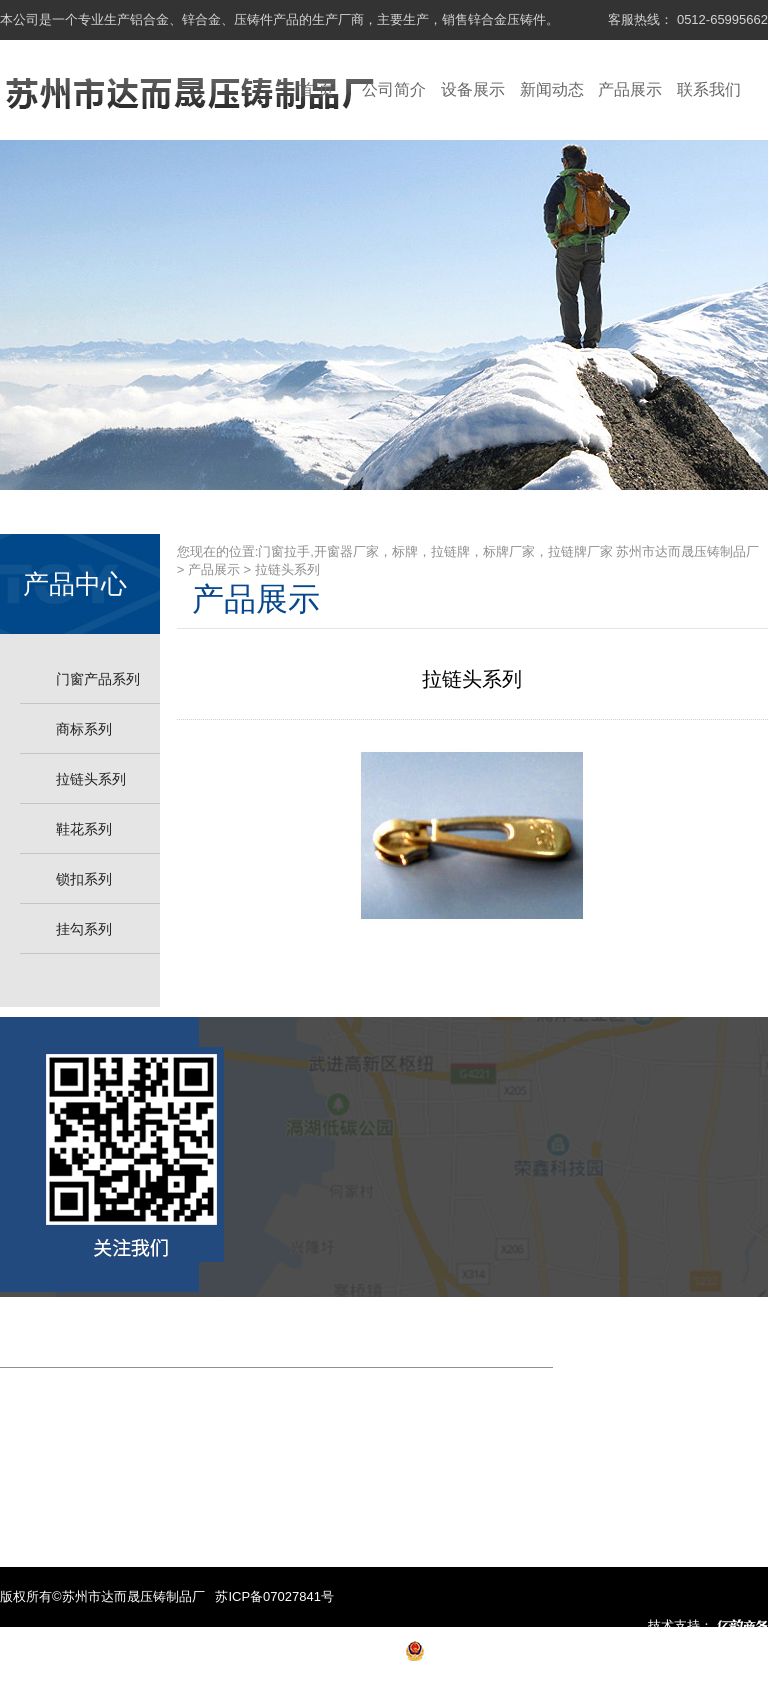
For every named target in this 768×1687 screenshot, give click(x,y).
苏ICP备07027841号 (274, 1596)
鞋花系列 (84, 829)
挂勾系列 (84, 929)
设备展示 (473, 89)
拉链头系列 (91, 779)
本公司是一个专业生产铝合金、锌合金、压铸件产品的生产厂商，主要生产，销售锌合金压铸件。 (279, 19)
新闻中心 (320, 1336)
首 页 (316, 89)
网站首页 (41, 1336)
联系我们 (709, 89)
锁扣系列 (84, 879)
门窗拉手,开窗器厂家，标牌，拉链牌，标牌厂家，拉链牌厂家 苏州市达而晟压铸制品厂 (508, 551)
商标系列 (84, 729)
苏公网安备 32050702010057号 (519, 1656)
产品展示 (630, 89)
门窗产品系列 (98, 679)
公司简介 (394, 89)
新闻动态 (552, 89)
